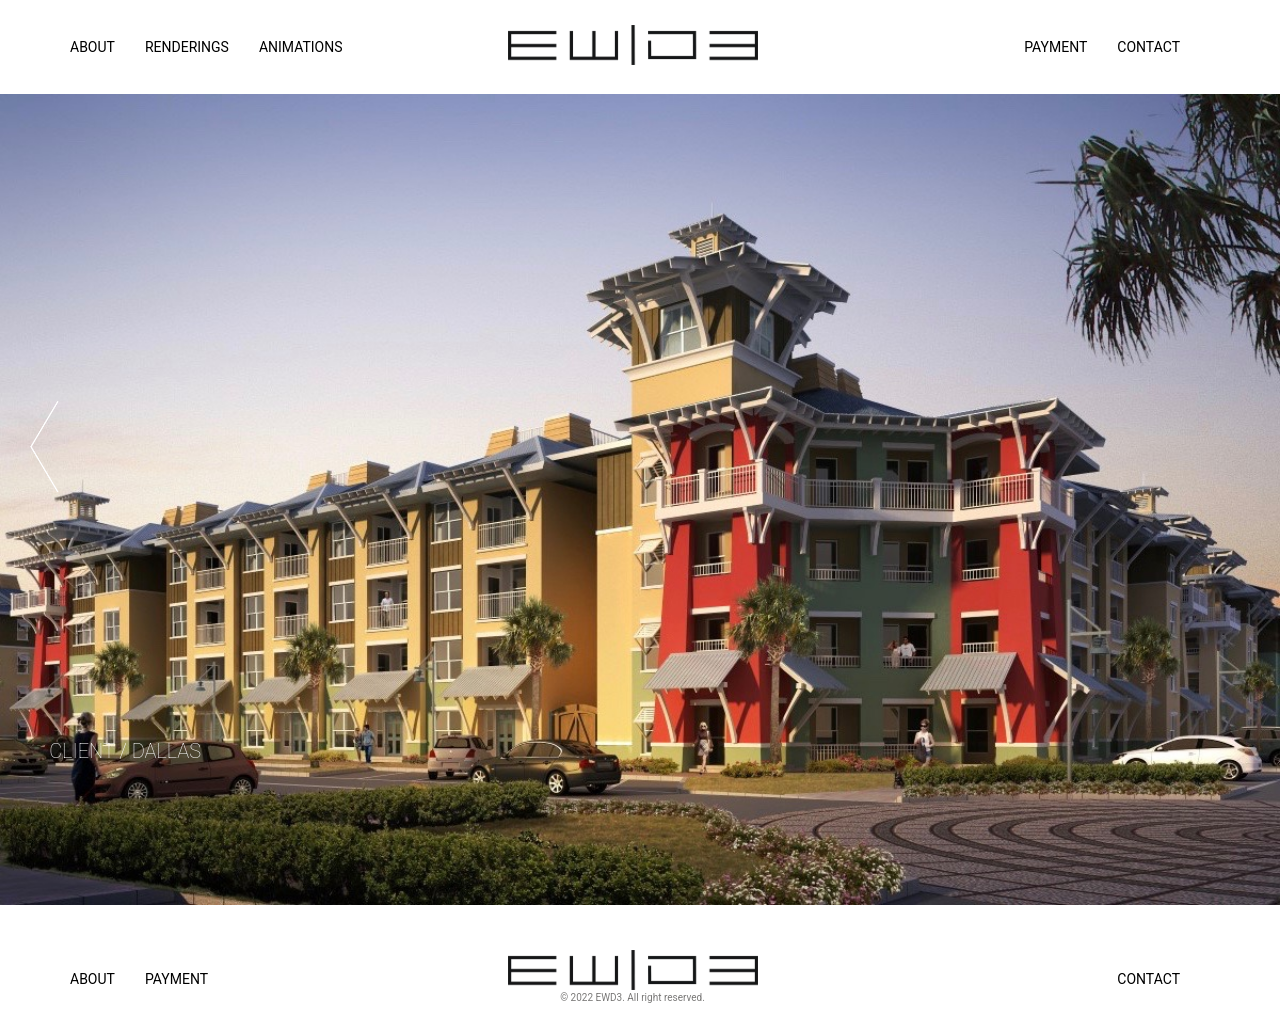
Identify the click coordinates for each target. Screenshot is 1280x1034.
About (92, 979)
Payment (1055, 47)
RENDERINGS (187, 47)
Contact (1148, 47)
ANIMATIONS (301, 47)
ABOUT (92, 47)
